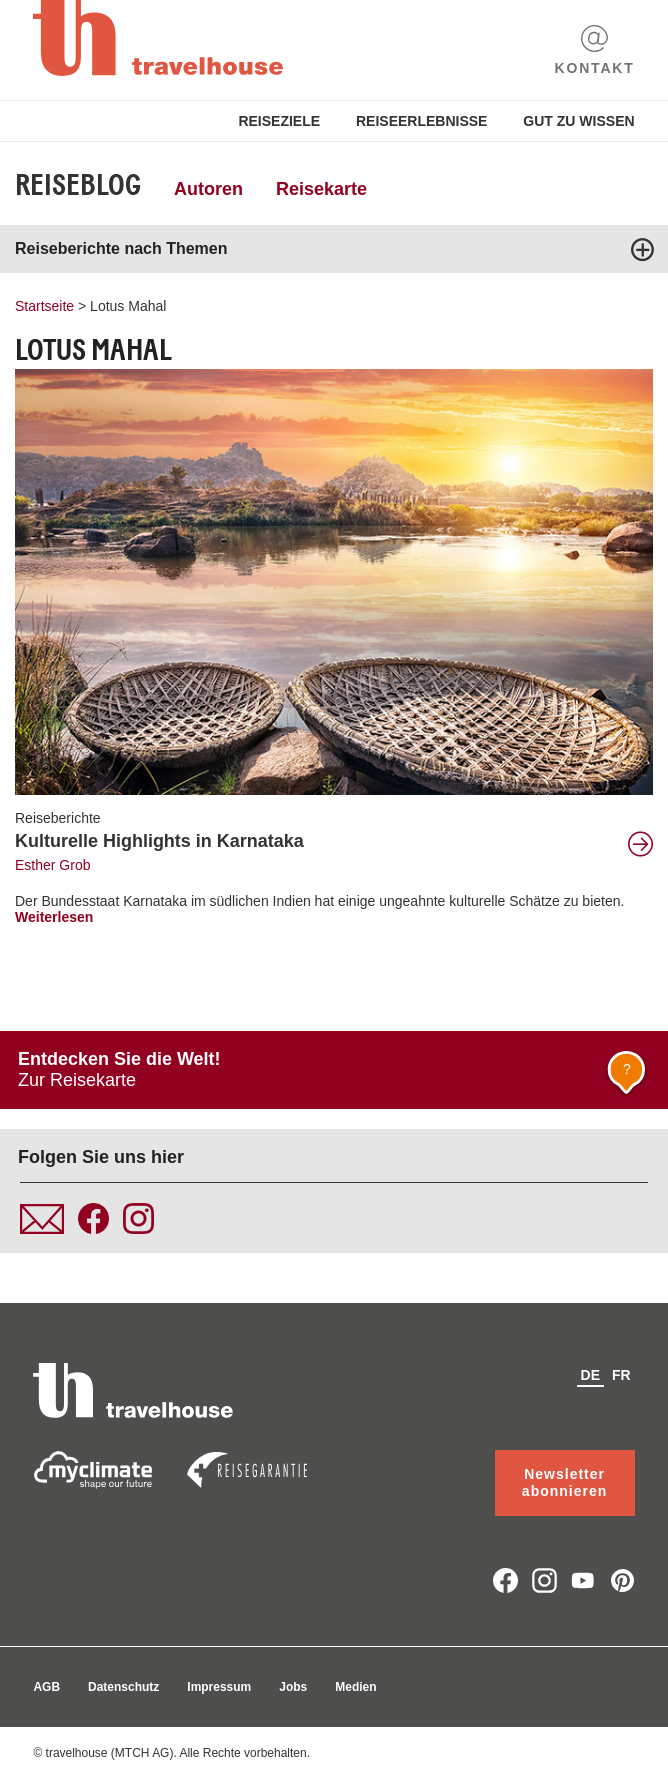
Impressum (219, 1687)
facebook (505, 1580)
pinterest (622, 1580)
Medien (355, 1687)
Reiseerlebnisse (421, 121)
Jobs (293, 1687)
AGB (46, 1687)
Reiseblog (78, 185)
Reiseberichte (58, 818)
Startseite (44, 306)
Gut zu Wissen (578, 121)
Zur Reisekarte (335, 1075)
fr (621, 1375)
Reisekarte (321, 189)
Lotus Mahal (128, 306)
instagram (544, 1580)
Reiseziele (279, 121)
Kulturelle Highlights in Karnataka (159, 841)
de (590, 1375)
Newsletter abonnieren (564, 1482)
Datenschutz (123, 1687)
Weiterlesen (54, 917)
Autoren (208, 189)
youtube (583, 1580)
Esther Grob (52, 865)
